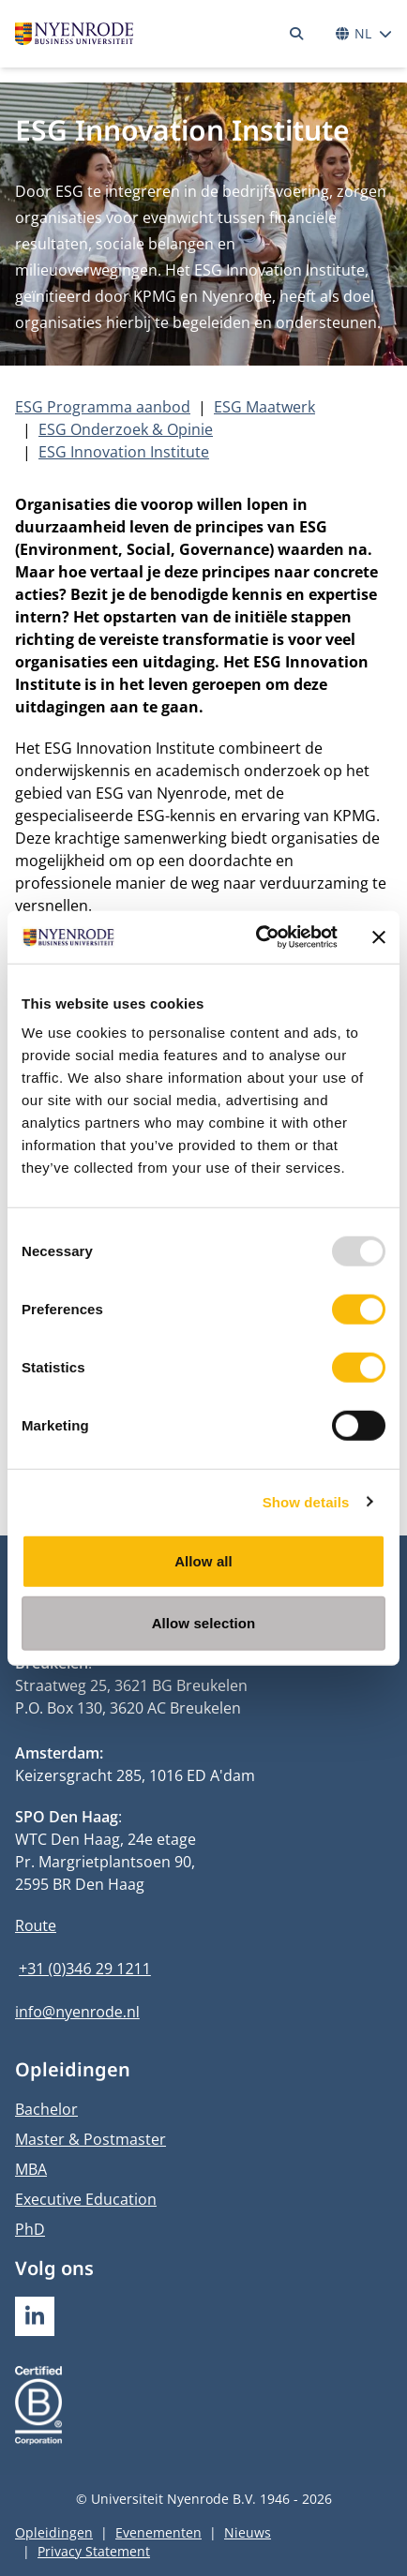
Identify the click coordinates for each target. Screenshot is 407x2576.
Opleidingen (54, 2532)
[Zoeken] (296, 33)
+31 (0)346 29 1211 (85, 1968)
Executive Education (86, 2199)
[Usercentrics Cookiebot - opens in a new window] (257, 937)
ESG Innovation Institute (123, 452)
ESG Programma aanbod (102, 407)
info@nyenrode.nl (77, 2011)
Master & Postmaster (90, 2139)
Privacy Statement (94, 2551)
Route (35, 1925)
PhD (30, 2229)
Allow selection (204, 1622)
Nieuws (247, 2532)
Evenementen (158, 2532)
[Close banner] (378, 937)
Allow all (203, 1561)
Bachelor (46, 2109)
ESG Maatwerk (264, 407)
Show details (306, 1501)
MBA (31, 2169)
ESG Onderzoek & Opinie (125, 429)
